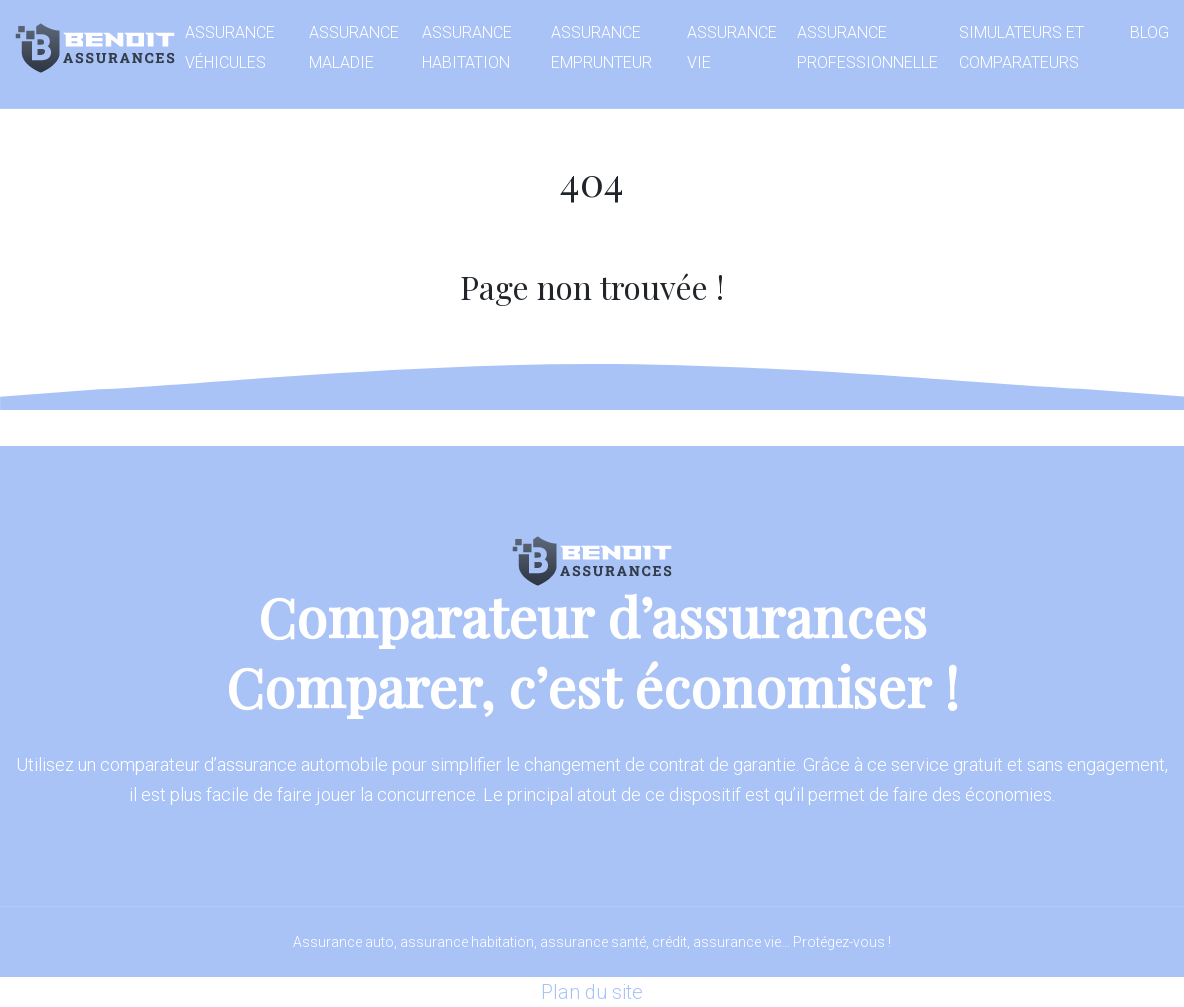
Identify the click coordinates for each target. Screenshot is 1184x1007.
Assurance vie (732, 47)
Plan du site (592, 992)
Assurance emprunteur (601, 47)
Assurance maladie (354, 47)
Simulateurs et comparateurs (1021, 47)
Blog (1149, 32)
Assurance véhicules (230, 47)
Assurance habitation (467, 47)
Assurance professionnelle (867, 47)
